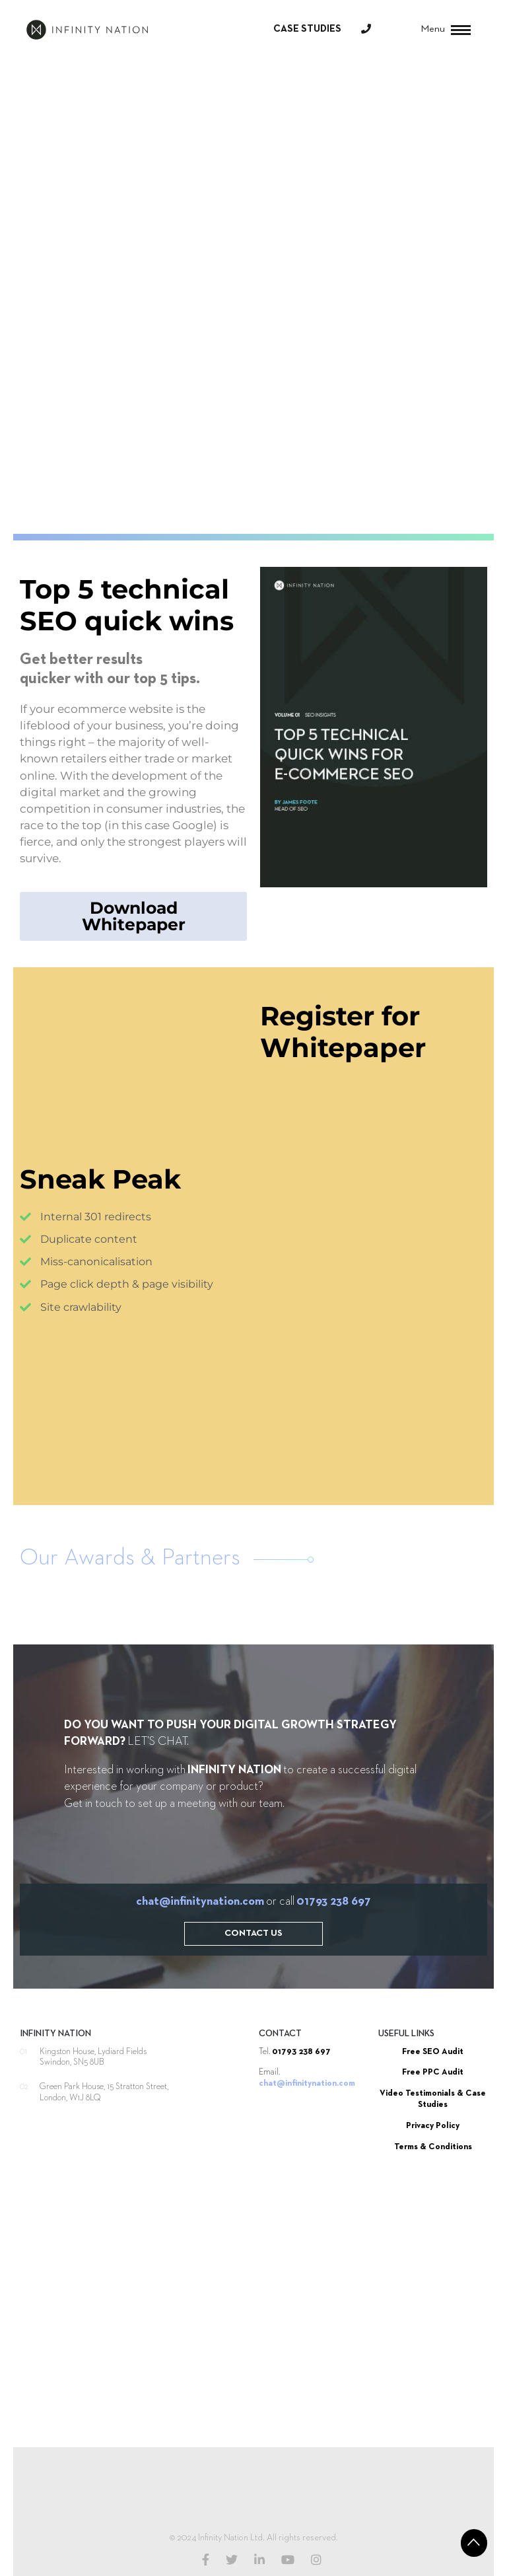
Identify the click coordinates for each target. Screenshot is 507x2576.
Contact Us (253, 1933)
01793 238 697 (333, 1901)
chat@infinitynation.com (200, 1901)
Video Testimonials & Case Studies (433, 2099)
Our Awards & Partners (130, 1558)
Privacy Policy (432, 2125)
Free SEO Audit (432, 2051)
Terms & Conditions (433, 2147)
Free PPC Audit (432, 2072)
